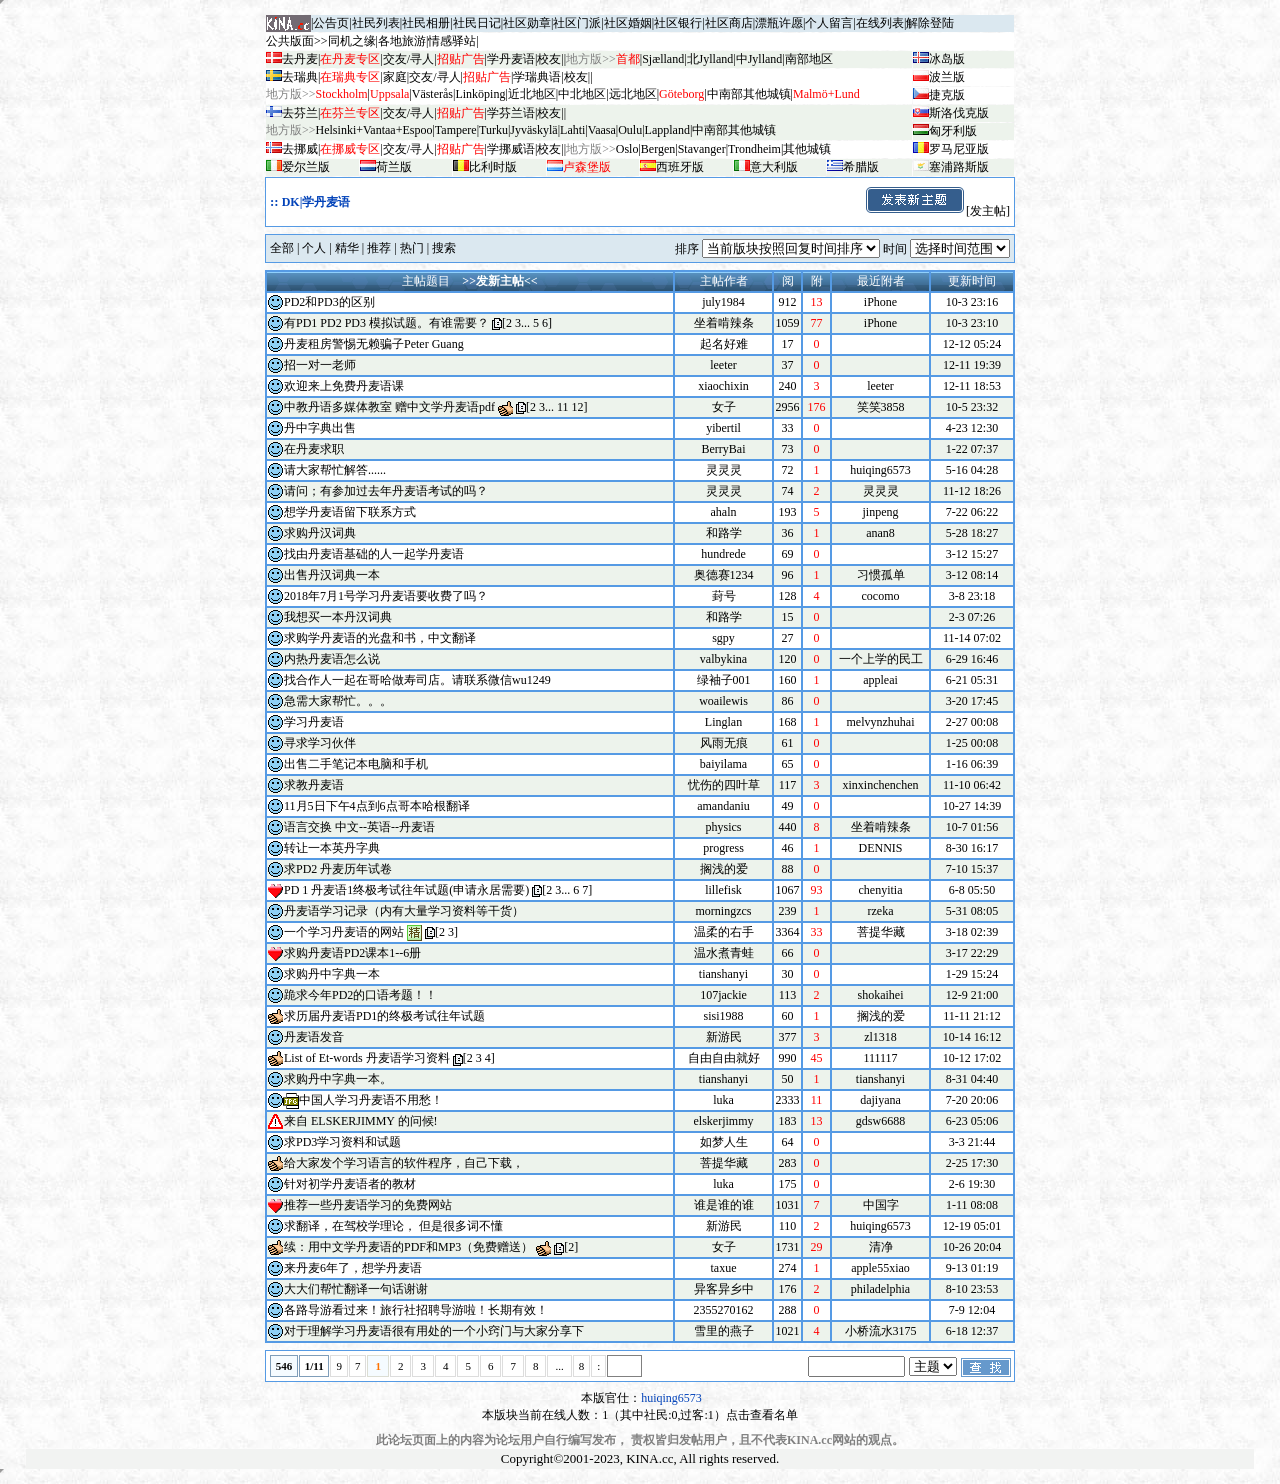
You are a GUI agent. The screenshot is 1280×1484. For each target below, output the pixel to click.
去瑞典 (300, 77)
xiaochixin (723, 386)
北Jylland (710, 59)
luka (723, 1100)
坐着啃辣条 (724, 323)
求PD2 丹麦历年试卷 (338, 869)
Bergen (658, 149)
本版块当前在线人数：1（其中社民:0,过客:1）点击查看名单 (640, 1415)
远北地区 (633, 94)
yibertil (723, 428)
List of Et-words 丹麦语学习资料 (367, 1058)
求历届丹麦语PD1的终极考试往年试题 (384, 1016)
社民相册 (426, 23)
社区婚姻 (628, 23)
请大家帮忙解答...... (335, 470)
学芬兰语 (511, 113)
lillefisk (723, 890)
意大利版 (774, 167)
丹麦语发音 (314, 1037)
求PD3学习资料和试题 (342, 1142)
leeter (723, 365)
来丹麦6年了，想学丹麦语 (353, 1268)
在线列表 (880, 23)
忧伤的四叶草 (724, 785)
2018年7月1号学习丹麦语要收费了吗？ (386, 596)
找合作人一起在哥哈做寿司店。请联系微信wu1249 (417, 680)
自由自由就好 (724, 1058)
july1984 (723, 302)
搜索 (444, 248)
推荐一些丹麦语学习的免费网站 (368, 1205)
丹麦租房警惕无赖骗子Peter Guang (374, 344)
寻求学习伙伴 (320, 743)
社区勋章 (527, 23)
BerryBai (724, 449)
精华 (347, 248)
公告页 (331, 23)
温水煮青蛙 (724, 953)
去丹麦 (300, 59)
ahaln (724, 512)
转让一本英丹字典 (332, 848)
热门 (412, 248)
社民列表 (376, 23)
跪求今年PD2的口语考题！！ (360, 995)
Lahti (572, 130)
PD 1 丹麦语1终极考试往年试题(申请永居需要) (406, 890)
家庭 (395, 77)
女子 (724, 407)
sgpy (723, 638)
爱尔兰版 (306, 167)
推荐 (379, 248)
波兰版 (947, 77)
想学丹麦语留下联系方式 (350, 512)
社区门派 (577, 23)
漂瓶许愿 (779, 23)
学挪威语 (511, 149)
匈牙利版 (953, 131)
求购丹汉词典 (320, 533)
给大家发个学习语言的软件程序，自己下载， (404, 1163)
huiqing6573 (671, 1398)
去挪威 (300, 149)
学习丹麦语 (314, 722)
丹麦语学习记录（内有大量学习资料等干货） (404, 911)
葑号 (724, 596)
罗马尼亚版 (959, 149)
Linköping (480, 94)
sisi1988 (723, 1016)
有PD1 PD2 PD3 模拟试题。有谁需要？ (386, 323)
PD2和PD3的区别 (329, 302)
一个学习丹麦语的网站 (344, 932)
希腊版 (861, 167)
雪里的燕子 (724, 1331)
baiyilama (723, 764)
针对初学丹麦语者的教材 (350, 1184)
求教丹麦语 (314, 785)
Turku (493, 130)
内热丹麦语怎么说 (332, 659)
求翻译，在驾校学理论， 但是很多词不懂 (393, 1226)
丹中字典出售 (320, 428)
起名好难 (724, 344)
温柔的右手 (724, 932)
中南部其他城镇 (734, 130)
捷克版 (947, 95)
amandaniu (723, 806)
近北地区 (532, 94)
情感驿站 (452, 41)
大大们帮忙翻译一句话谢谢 (356, 1289)
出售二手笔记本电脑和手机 (356, 764)
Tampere (456, 130)
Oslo (627, 149)
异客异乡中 (724, 1289)
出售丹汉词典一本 (332, 575)
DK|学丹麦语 (316, 202)
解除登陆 (930, 23)
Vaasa (602, 130)
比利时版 (493, 167)
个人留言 (829, 23)
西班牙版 (680, 167)
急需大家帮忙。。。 (338, 701)
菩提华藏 (724, 1163)
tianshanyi (723, 974)
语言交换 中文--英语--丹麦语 (359, 827)
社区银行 (678, 23)
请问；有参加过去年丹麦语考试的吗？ (386, 491)
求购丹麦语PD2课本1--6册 (352, 953)
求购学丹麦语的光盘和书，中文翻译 (380, 638)
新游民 (724, 1037)
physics (724, 827)
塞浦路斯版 (959, 167)
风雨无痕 (724, 743)
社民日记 (477, 23)
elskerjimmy (724, 1121)
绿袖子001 (724, 680)
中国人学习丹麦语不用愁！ (371, 1100)
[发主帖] (937, 211)
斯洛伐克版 (959, 113)
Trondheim (754, 149)
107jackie (723, 995)
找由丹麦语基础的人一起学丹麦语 (374, 554)
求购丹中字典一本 (332, 974)
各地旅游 (402, 41)
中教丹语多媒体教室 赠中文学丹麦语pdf (389, 407)
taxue (724, 1268)
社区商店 (729, 23)
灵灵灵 (724, 470)
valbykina (723, 659)
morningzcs (724, 911)
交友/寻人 (408, 59)
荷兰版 (394, 167)
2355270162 (724, 1310)
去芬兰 (300, 113)
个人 (314, 248)
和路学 (724, 533)
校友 (549, 59)
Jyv (533, 130)
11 (563, 407)
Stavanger (702, 149)
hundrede (723, 554)
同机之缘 (352, 41)
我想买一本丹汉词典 (338, 617)
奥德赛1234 (724, 575)
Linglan (723, 722)
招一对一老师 (320, 365)
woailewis (723, 701)
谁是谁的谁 (724, 1205)
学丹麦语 (511, 59)
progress (723, 848)
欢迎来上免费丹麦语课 (344, 386)
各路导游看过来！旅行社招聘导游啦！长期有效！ (416, 1310)
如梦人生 (724, 1142)
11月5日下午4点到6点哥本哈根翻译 (377, 806)
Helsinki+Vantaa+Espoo (374, 130)
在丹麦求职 (314, 449)
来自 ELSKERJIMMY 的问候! (361, 1121)
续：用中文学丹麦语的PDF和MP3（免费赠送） (408, 1247)
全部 (282, 248)
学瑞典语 (537, 77)
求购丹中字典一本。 (338, 1079)
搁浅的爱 (724, 869)
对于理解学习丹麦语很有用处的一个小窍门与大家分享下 (434, 1331)
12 (578, 407)
